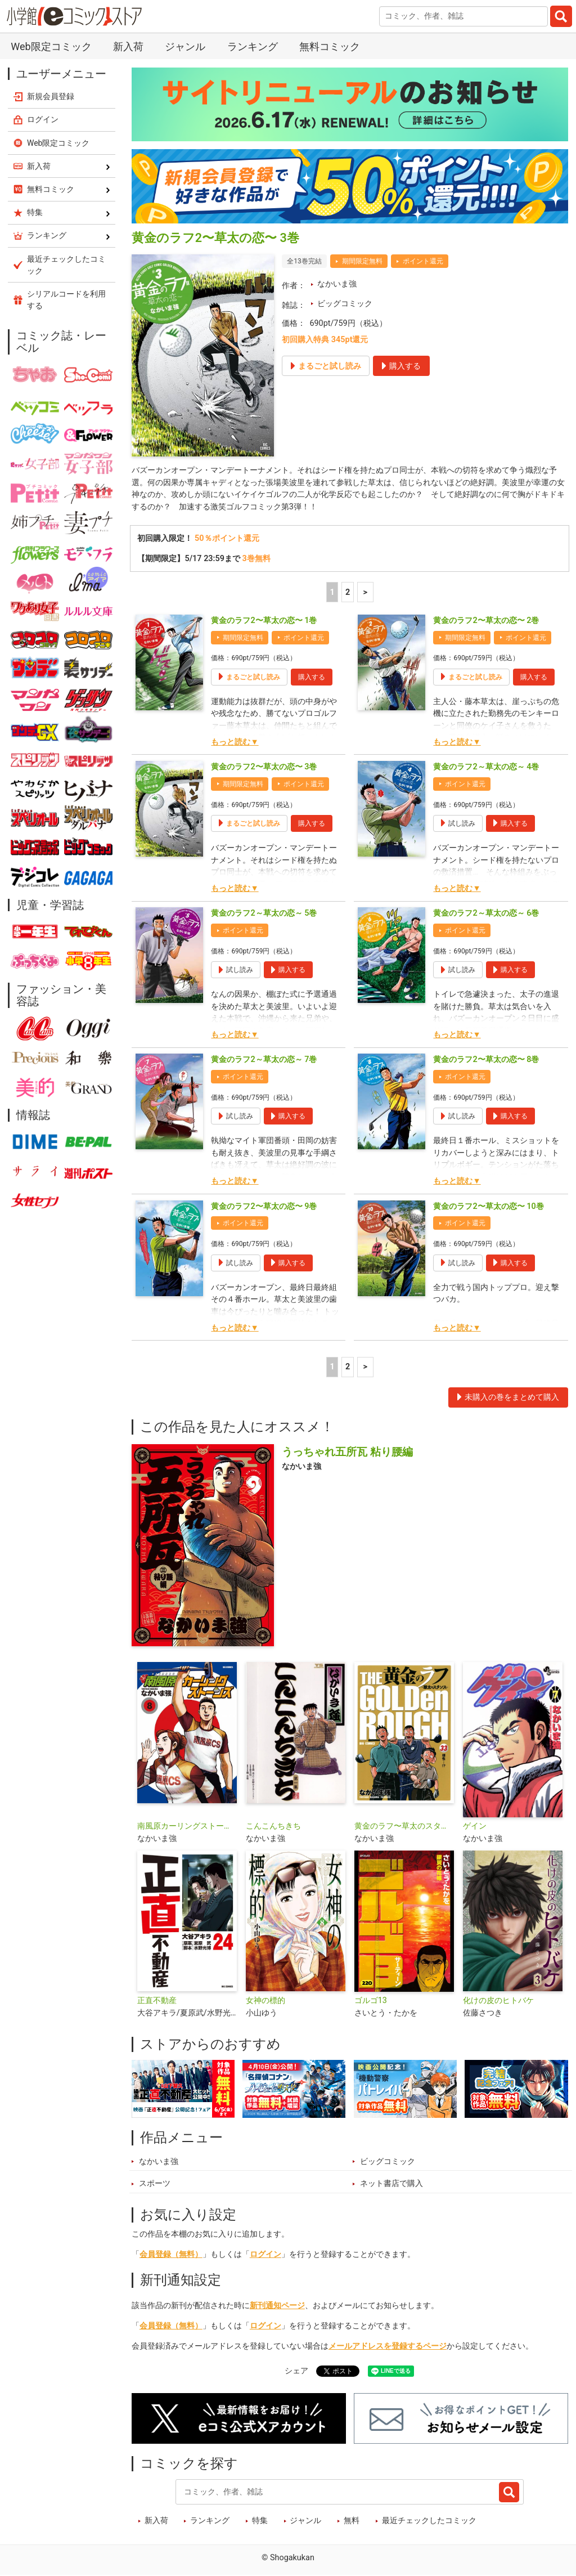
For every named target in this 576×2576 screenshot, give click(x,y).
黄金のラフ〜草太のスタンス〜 (404, 1826)
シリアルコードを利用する (66, 299)
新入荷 (128, 46)
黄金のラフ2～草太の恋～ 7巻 (264, 1060)
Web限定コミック (51, 46)
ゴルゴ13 (370, 2000)
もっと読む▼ (234, 742)
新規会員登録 (50, 96)
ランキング (252, 46)
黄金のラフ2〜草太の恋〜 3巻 (264, 767)
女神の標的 (265, 2000)
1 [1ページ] (332, 592)
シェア (296, 2371)
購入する (311, 677)
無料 (351, 2521)
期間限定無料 (362, 261)
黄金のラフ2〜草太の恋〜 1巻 (264, 621)
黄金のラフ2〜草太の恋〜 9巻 (264, 1206)
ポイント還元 (423, 261)
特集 (260, 2521)
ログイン (265, 2254)
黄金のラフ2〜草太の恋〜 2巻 (486, 621)
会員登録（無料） (171, 2254)
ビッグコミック (344, 303)
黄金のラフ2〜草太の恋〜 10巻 (488, 1206)
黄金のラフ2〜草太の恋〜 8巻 (486, 1060)
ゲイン (475, 1826)
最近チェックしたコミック (429, 2521)
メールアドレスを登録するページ (387, 2346)
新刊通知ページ (277, 2306)
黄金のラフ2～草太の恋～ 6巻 (486, 914)
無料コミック (329, 46)
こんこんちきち (273, 1826)
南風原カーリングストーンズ (187, 1826)
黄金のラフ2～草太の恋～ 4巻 (486, 767)
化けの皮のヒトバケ (498, 2000)
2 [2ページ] (347, 592)
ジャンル (185, 46)
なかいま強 (337, 284)
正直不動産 (157, 2000)
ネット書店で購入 (391, 2184)
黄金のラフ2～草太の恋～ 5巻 (264, 914)
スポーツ (154, 2184)
